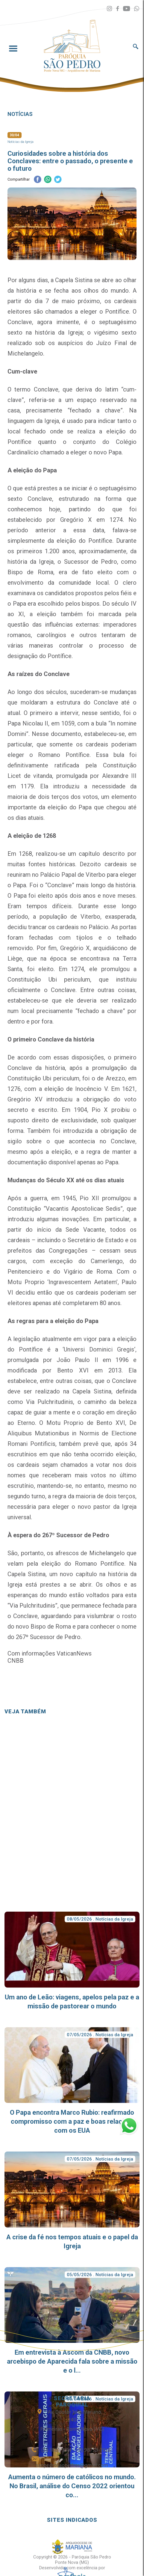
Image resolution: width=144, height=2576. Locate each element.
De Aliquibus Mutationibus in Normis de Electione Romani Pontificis (72, 1433)
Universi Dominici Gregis (99, 1349)
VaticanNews (74, 1653)
